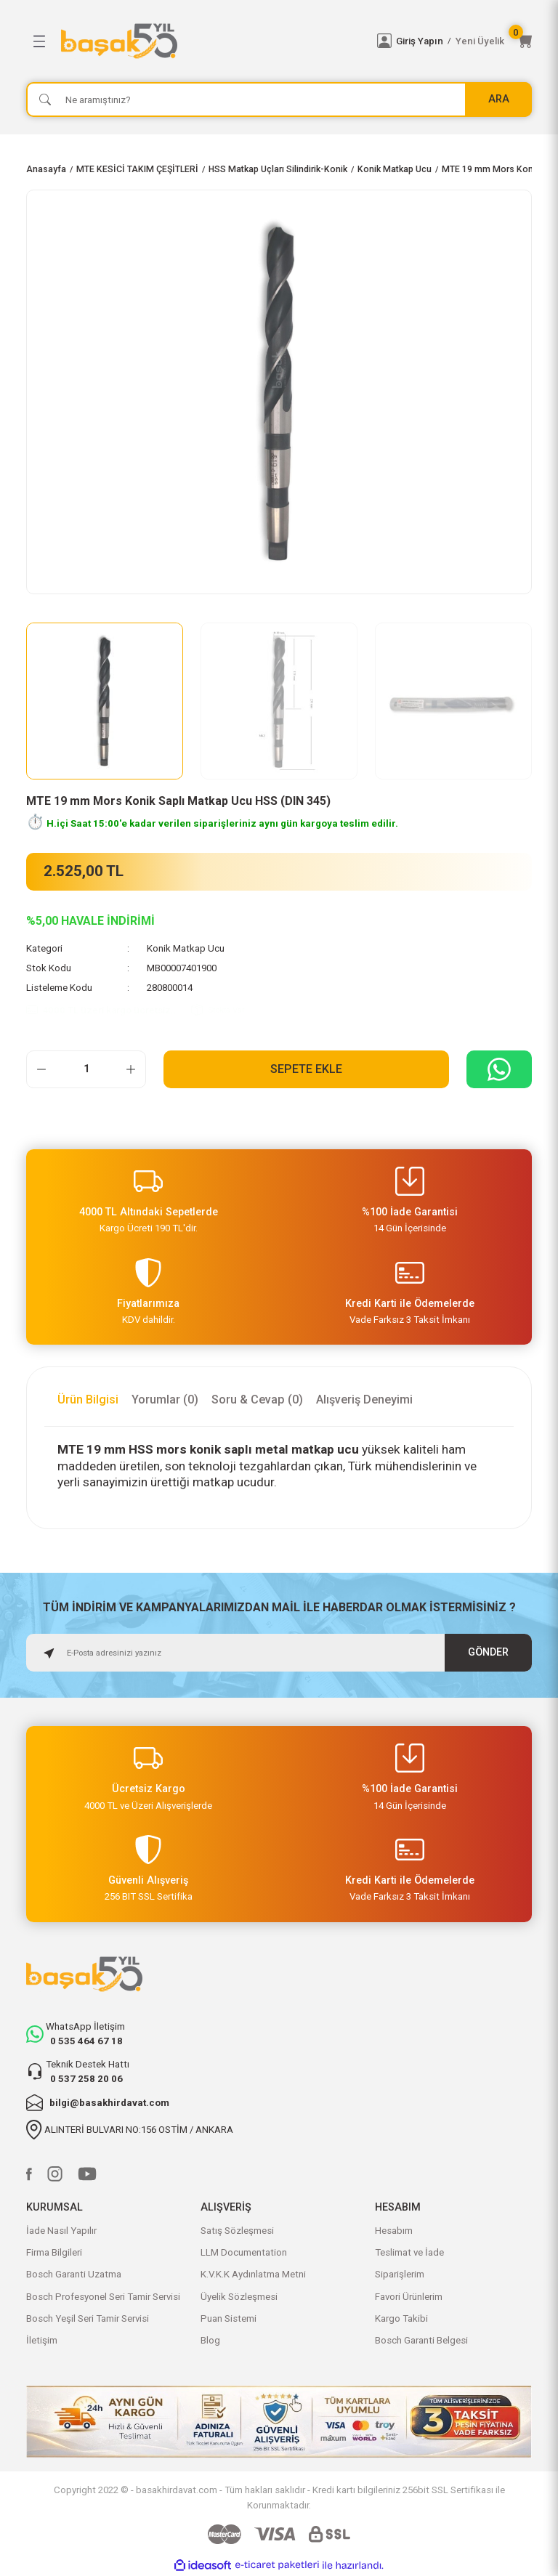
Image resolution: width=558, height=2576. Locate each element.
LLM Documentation (244, 2252)
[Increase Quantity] (130, 1069)
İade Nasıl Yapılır (61, 2230)
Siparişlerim (399, 2274)
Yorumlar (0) (165, 1399)
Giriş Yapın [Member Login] (419, 41)
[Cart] (524, 40)
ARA (498, 99)
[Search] (279, 99)
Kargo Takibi (401, 2318)
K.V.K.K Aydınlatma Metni (253, 2274)
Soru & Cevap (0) (257, 1399)
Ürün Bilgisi (87, 1399)
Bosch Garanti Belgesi (421, 2340)
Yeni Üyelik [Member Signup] (480, 41)
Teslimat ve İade (409, 2252)
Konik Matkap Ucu (186, 948)
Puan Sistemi (228, 2318)
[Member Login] (384, 40)
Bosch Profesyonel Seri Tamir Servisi (103, 2296)
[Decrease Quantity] (41, 1069)
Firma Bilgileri (54, 2252)
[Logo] (210, 41)
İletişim (41, 2340)
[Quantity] (86, 1069)
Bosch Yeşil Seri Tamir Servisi (87, 2318)
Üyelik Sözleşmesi (239, 2296)
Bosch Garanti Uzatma (73, 2274)
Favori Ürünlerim (408, 2296)
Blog (210, 2340)
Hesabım (394, 2230)
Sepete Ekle (306, 1069)
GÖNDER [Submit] (488, 1652)
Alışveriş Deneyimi (364, 1399)
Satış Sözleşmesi (237, 2230)
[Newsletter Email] (279, 1653)
